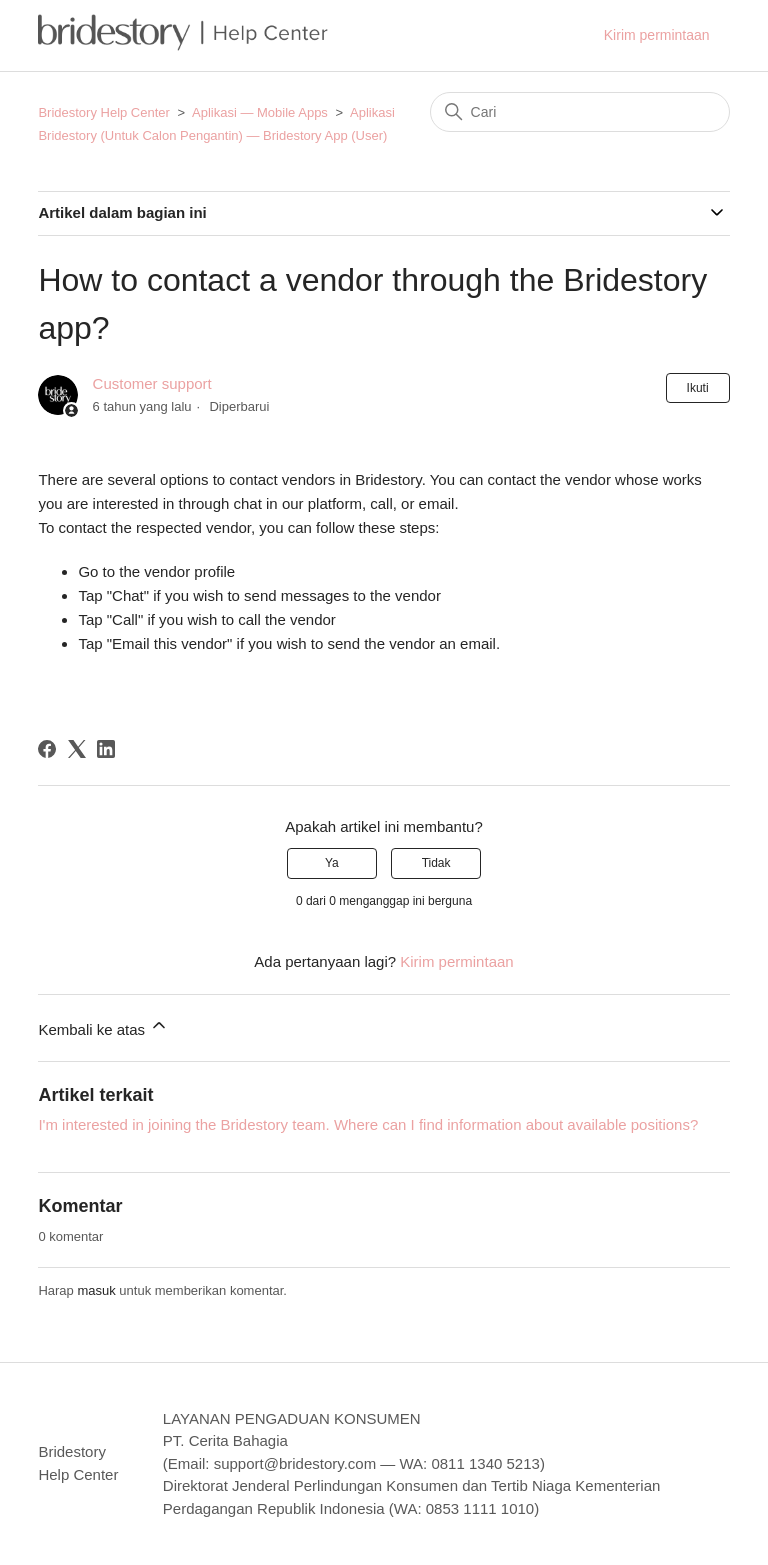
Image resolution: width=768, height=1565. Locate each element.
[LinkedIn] (106, 749)
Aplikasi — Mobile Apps (260, 112)
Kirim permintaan (657, 35)
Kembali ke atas (103, 1026)
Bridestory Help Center (104, 112)
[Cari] (580, 112)
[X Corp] (77, 749)
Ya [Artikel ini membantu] (332, 863)
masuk (96, 1290)
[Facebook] (47, 749)
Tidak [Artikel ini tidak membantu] (436, 863)
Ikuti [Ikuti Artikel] (698, 388)
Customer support (152, 383)
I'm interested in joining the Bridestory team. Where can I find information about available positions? (368, 1124)
